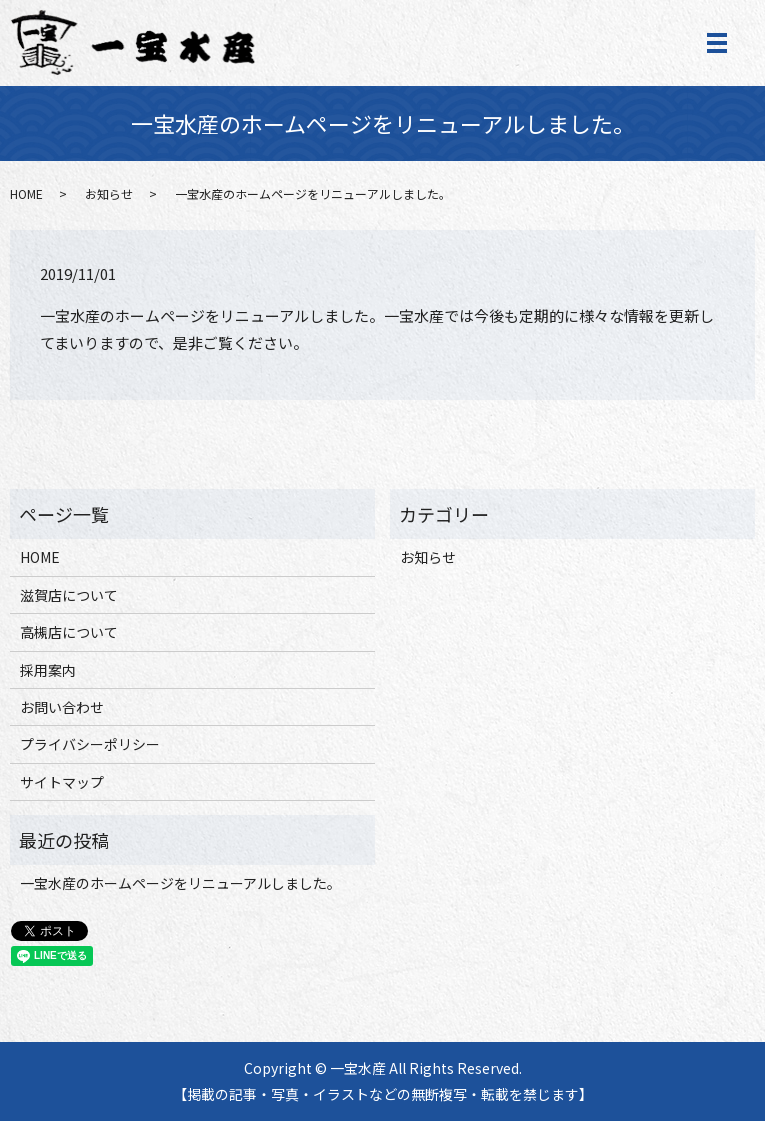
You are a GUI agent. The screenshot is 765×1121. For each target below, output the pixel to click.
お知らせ (109, 193)
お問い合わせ (62, 707)
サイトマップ (62, 782)
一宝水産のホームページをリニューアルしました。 (180, 883)
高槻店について (69, 632)
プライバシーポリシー (90, 744)
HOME (26, 193)
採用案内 (48, 670)
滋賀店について (69, 595)
